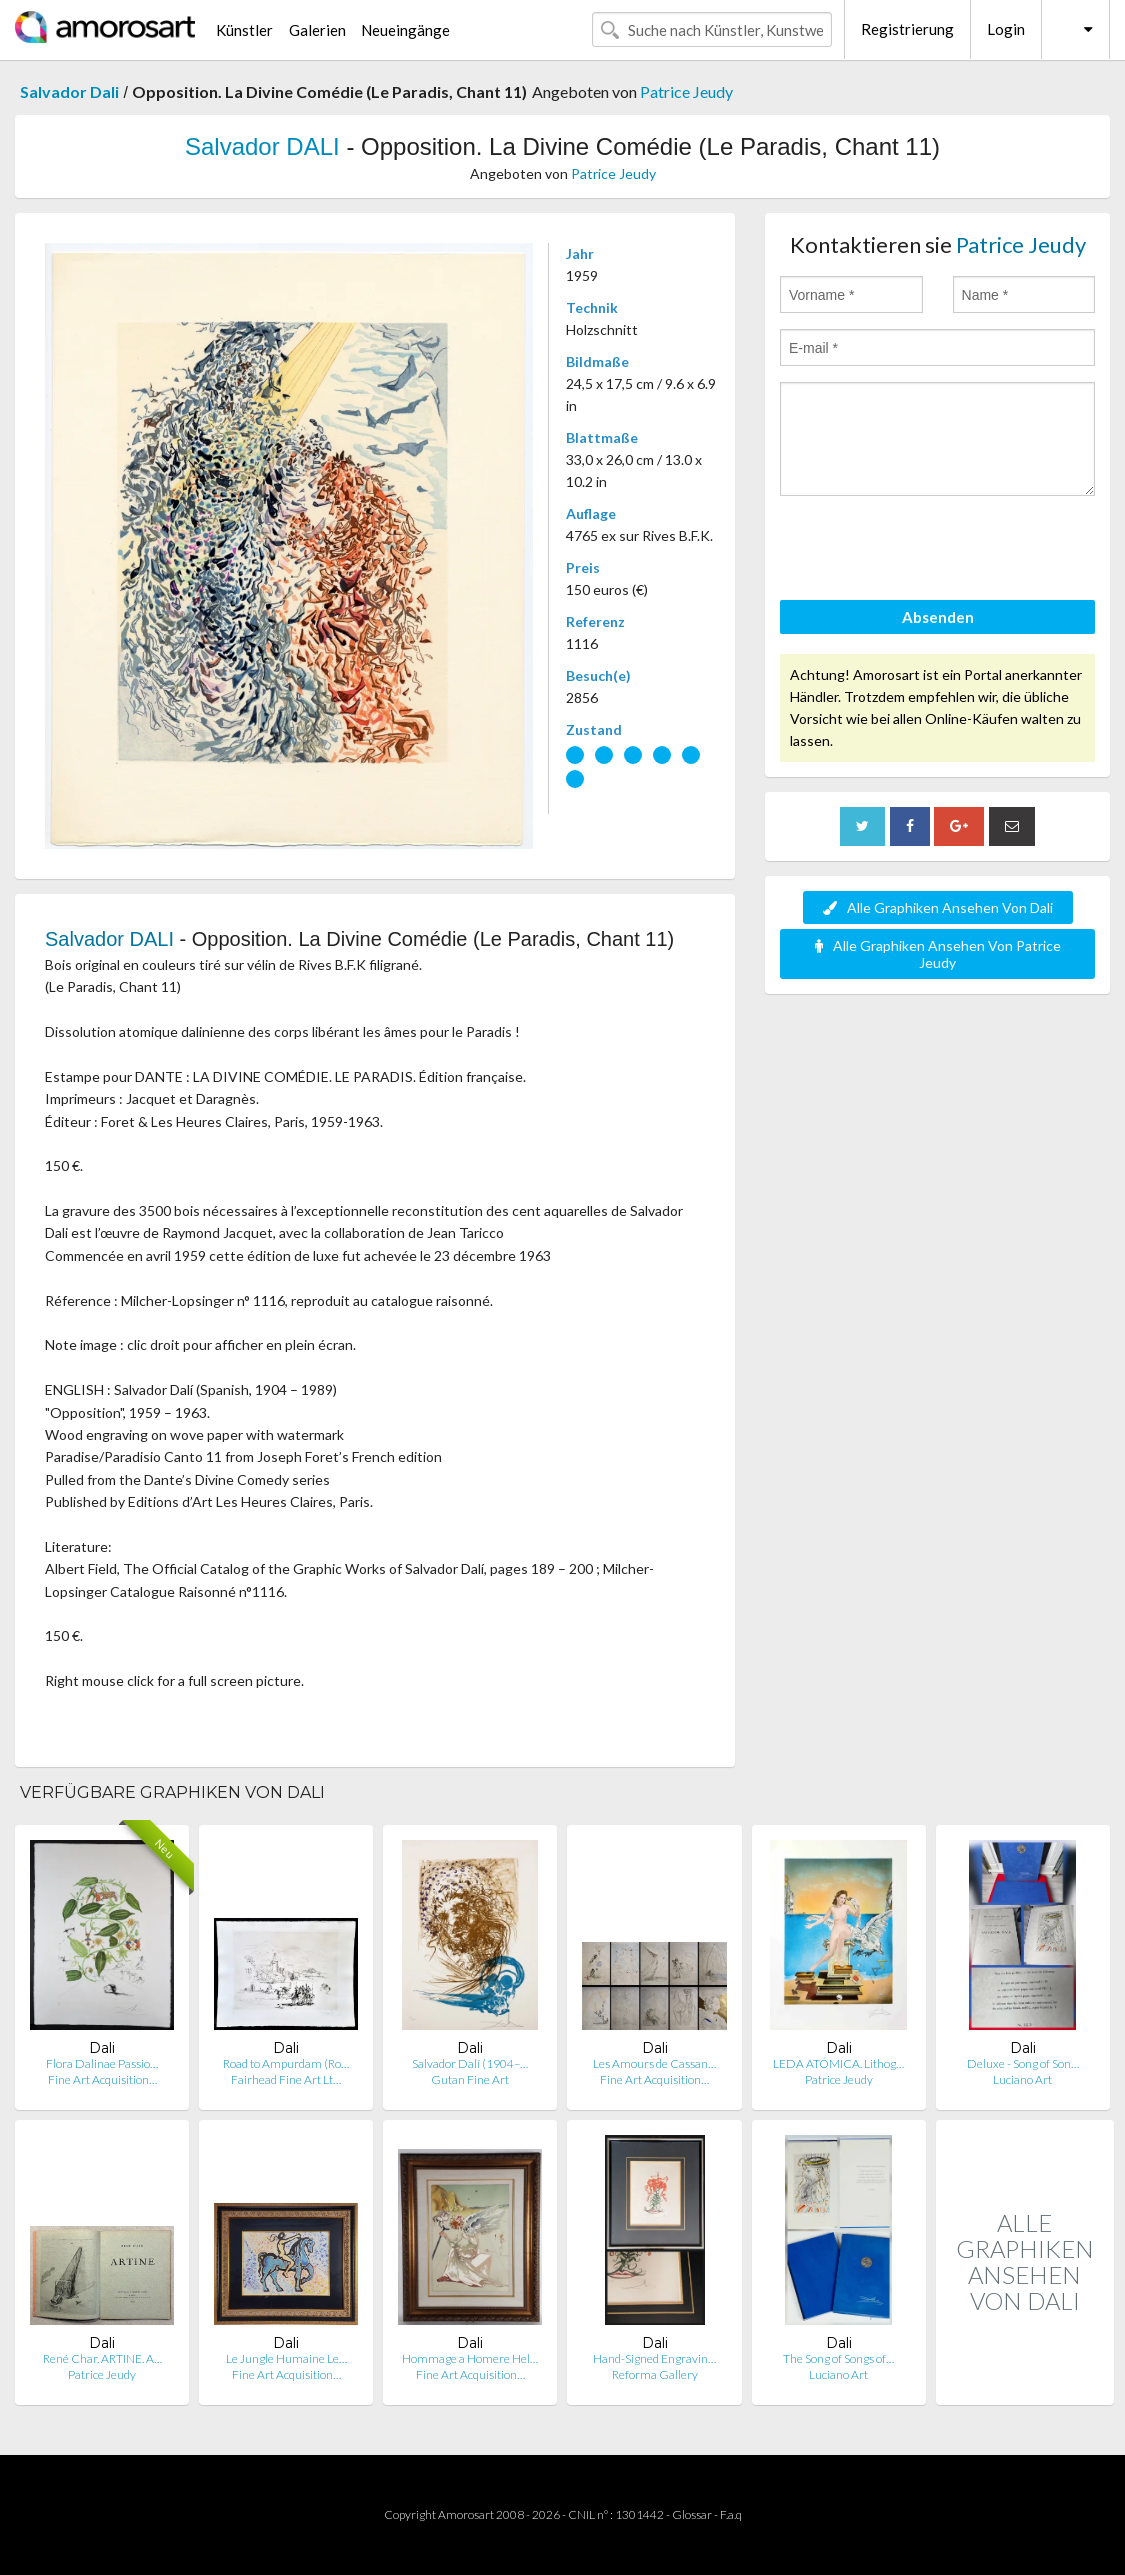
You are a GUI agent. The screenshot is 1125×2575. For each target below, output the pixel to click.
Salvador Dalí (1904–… (470, 2063)
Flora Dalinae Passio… (102, 2063)
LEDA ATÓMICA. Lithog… (838, 2063)
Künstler (244, 30)
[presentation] (932, 551)
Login (1006, 29)
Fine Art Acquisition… (102, 2079)
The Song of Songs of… (838, 2358)
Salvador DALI (262, 146)
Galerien (317, 30)
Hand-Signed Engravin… (654, 2358)
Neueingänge (405, 30)
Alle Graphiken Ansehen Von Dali (938, 907)
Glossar (692, 2514)
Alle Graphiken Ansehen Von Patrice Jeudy (938, 954)
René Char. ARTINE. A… (102, 2358)
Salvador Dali (69, 91)
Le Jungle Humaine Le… (286, 2358)
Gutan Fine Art (470, 2079)
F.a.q (731, 2514)
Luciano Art (1022, 2079)
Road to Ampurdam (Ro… (286, 2063)
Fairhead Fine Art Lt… (286, 2079)
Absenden (938, 617)
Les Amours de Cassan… (654, 2063)
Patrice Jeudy (686, 91)
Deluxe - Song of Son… (1023, 2063)
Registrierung (907, 29)
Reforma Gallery (655, 2374)
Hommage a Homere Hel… (470, 2358)
